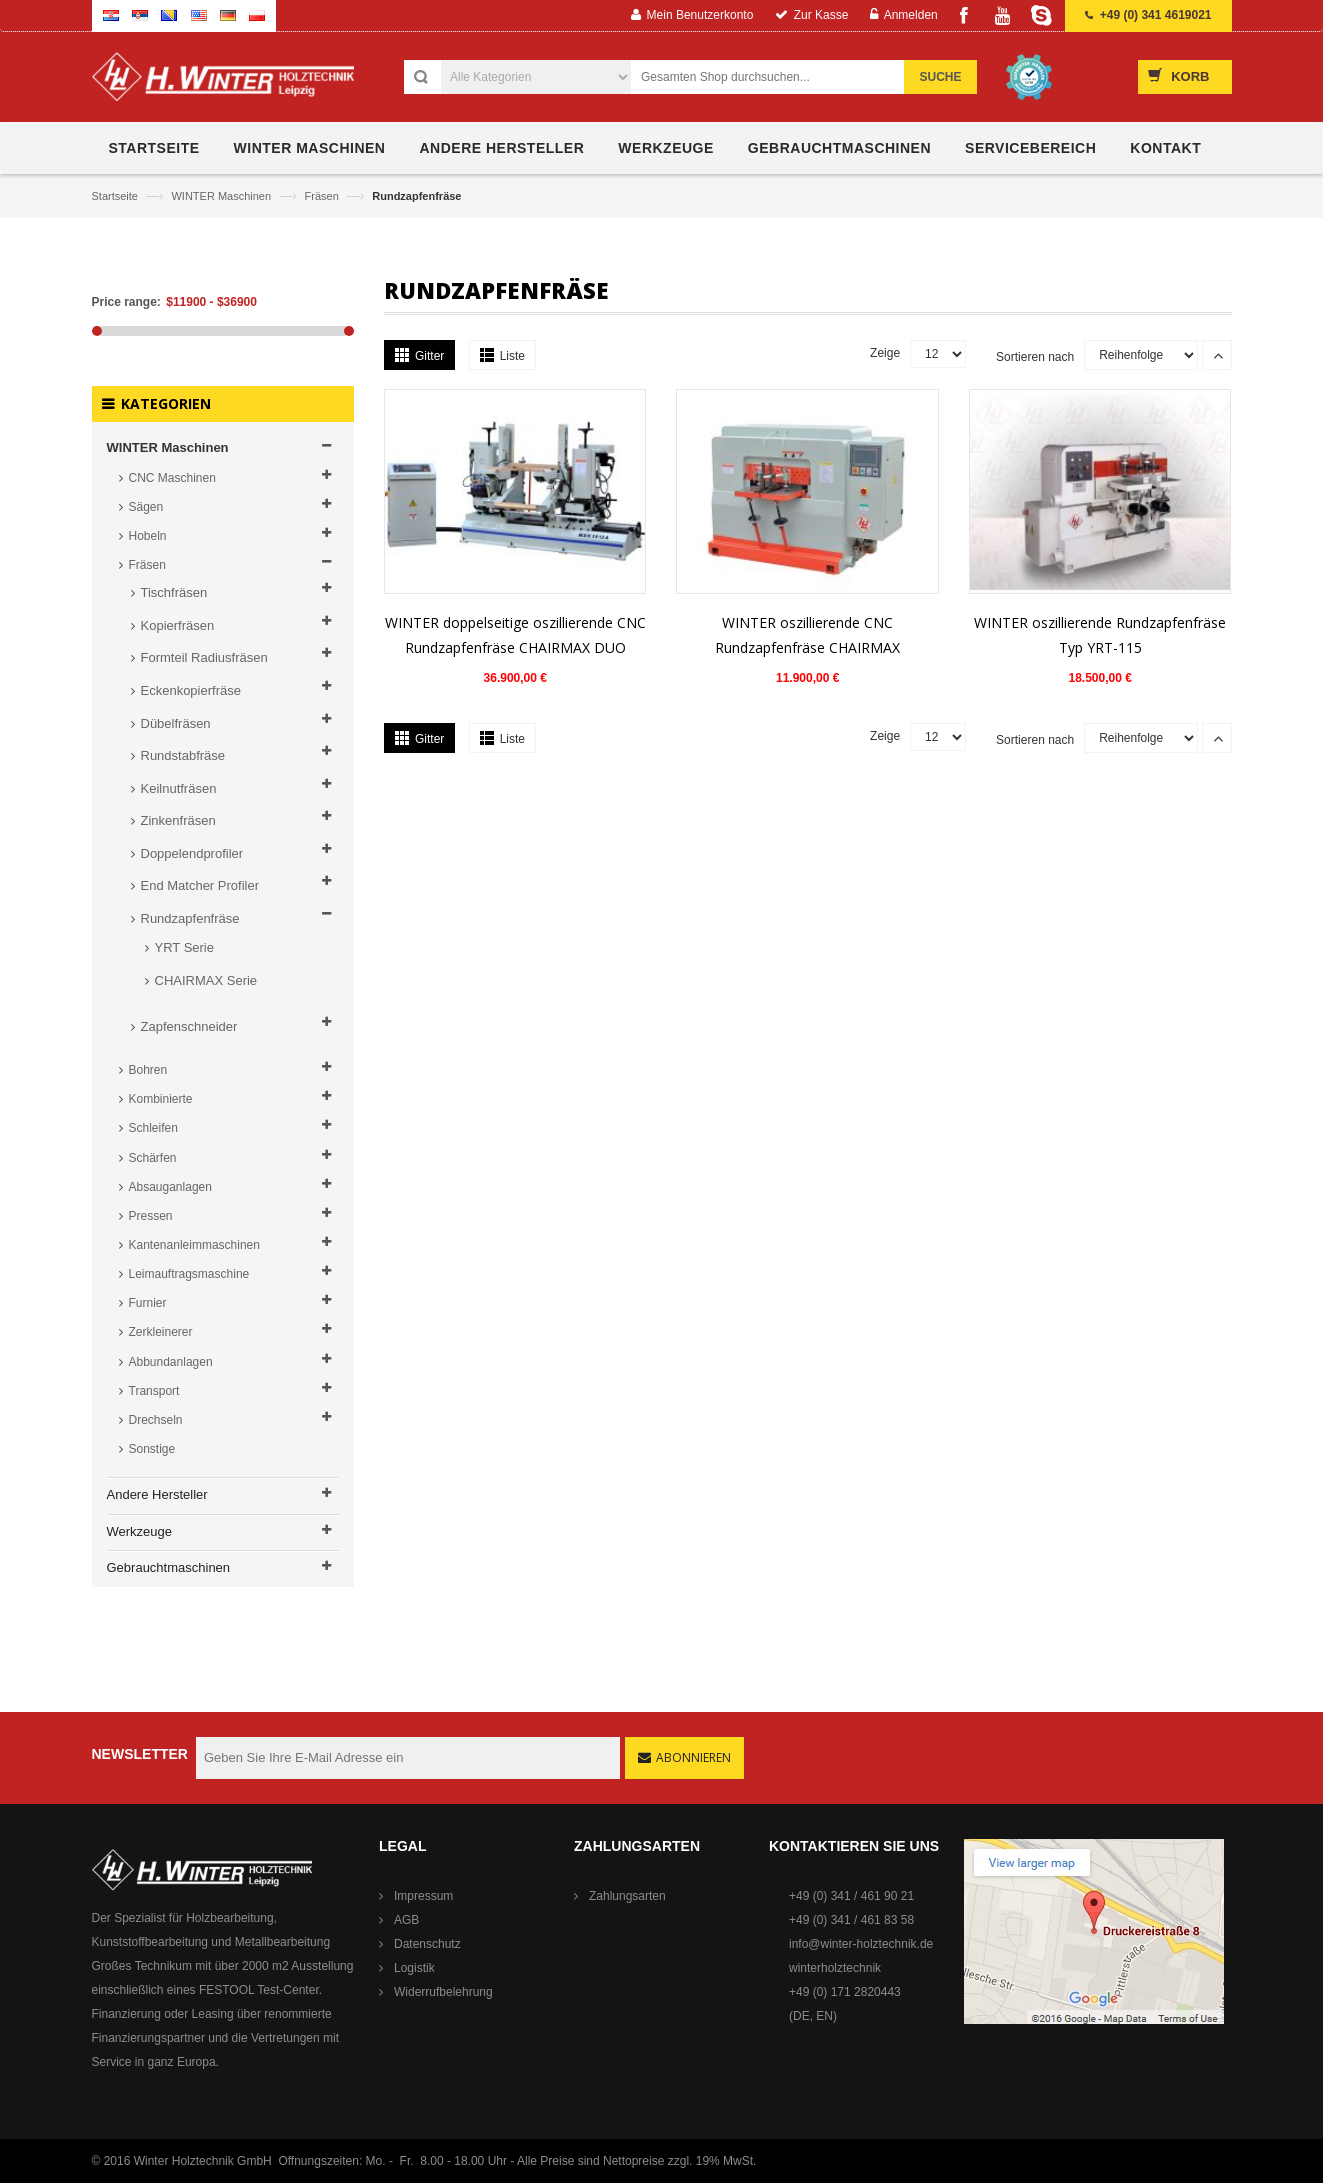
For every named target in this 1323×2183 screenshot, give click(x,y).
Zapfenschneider (189, 1026)
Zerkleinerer (161, 1332)
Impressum (423, 1896)
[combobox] (778, 77)
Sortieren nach (1035, 357)
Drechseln (156, 1420)
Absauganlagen (170, 1187)
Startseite (117, 196)
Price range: (126, 302)
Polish (257, 15)
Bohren (148, 1070)
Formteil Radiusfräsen (204, 657)
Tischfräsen (174, 592)
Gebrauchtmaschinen (169, 1567)
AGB (406, 1920)
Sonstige (152, 1449)
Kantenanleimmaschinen (194, 1245)
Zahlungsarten (627, 1896)
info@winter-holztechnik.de (861, 1944)
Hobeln (148, 536)
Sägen (146, 507)
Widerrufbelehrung (443, 1992)
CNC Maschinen (172, 478)
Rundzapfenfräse (190, 918)
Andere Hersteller (157, 1494)
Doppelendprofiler (192, 853)
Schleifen (153, 1128)
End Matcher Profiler (200, 885)
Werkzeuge (140, 1531)
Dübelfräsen (176, 723)
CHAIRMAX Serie (206, 980)
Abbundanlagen (171, 1362)
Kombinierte (161, 1099)
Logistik (414, 1968)
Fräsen (323, 196)
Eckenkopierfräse (191, 690)
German (228, 15)
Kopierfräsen (178, 625)
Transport (154, 1391)
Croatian (111, 15)
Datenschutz (427, 1944)
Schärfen (153, 1158)
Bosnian (169, 15)
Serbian (140, 15)
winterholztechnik (835, 1968)
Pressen (151, 1216)
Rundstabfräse (183, 755)
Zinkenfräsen (178, 820)
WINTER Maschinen (222, 196)
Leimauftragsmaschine (189, 1274)
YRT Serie (185, 947)
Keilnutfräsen (179, 788)
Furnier (148, 1303)
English (199, 15)
